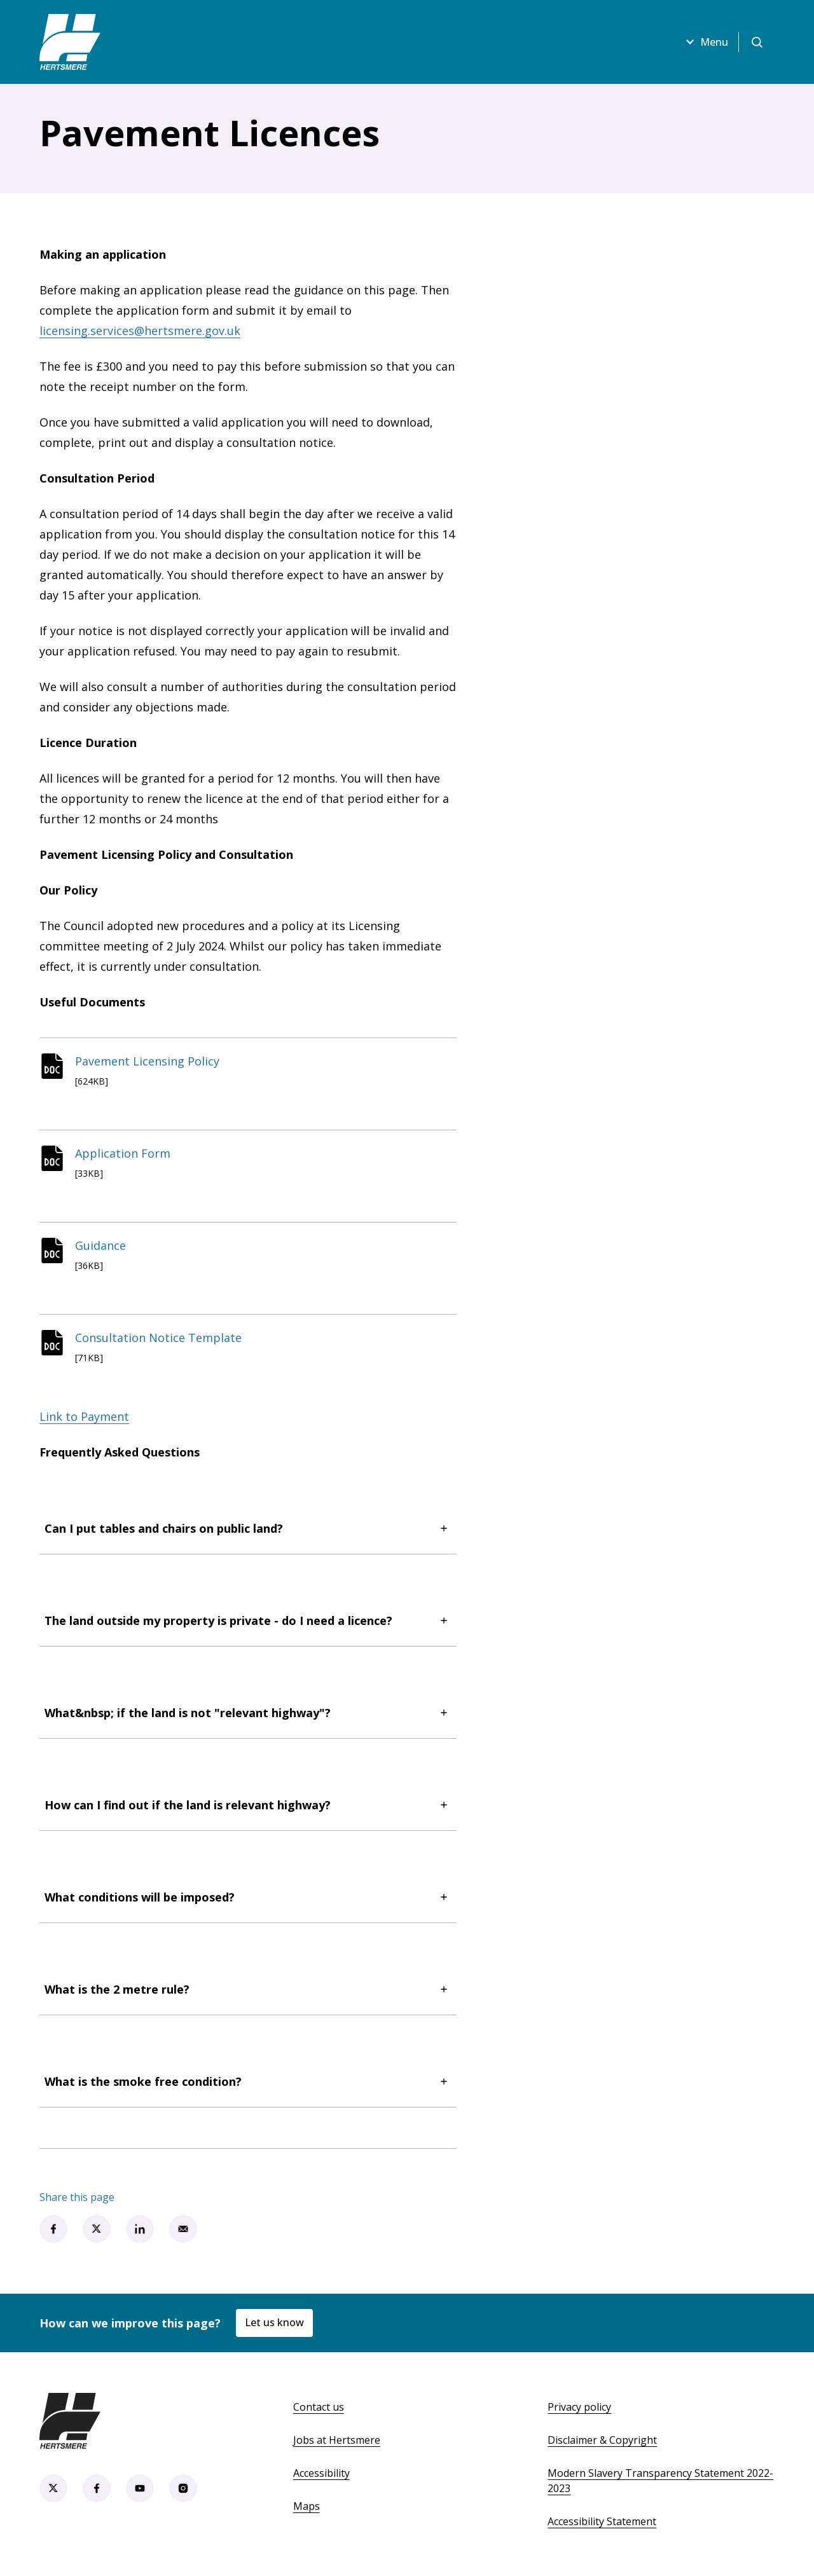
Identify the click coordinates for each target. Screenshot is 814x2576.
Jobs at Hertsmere (336, 2440)
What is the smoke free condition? (248, 2081)
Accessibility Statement (602, 2521)
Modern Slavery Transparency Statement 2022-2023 (660, 2480)
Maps (306, 2506)
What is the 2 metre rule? (248, 1989)
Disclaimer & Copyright (602, 2440)
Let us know (274, 2322)
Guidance (100, 1245)
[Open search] (757, 42)
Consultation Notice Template (158, 1337)
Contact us (318, 2407)
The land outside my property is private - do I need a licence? (248, 1620)
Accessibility (321, 2473)
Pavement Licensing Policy (147, 1061)
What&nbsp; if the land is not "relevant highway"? (248, 1712)
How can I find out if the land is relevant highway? (248, 1804)
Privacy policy (579, 2407)
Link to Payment (84, 1416)
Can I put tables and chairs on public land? (248, 1528)
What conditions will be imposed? (248, 1897)
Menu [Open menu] (705, 42)
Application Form (122, 1153)
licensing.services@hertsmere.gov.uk (139, 330)
